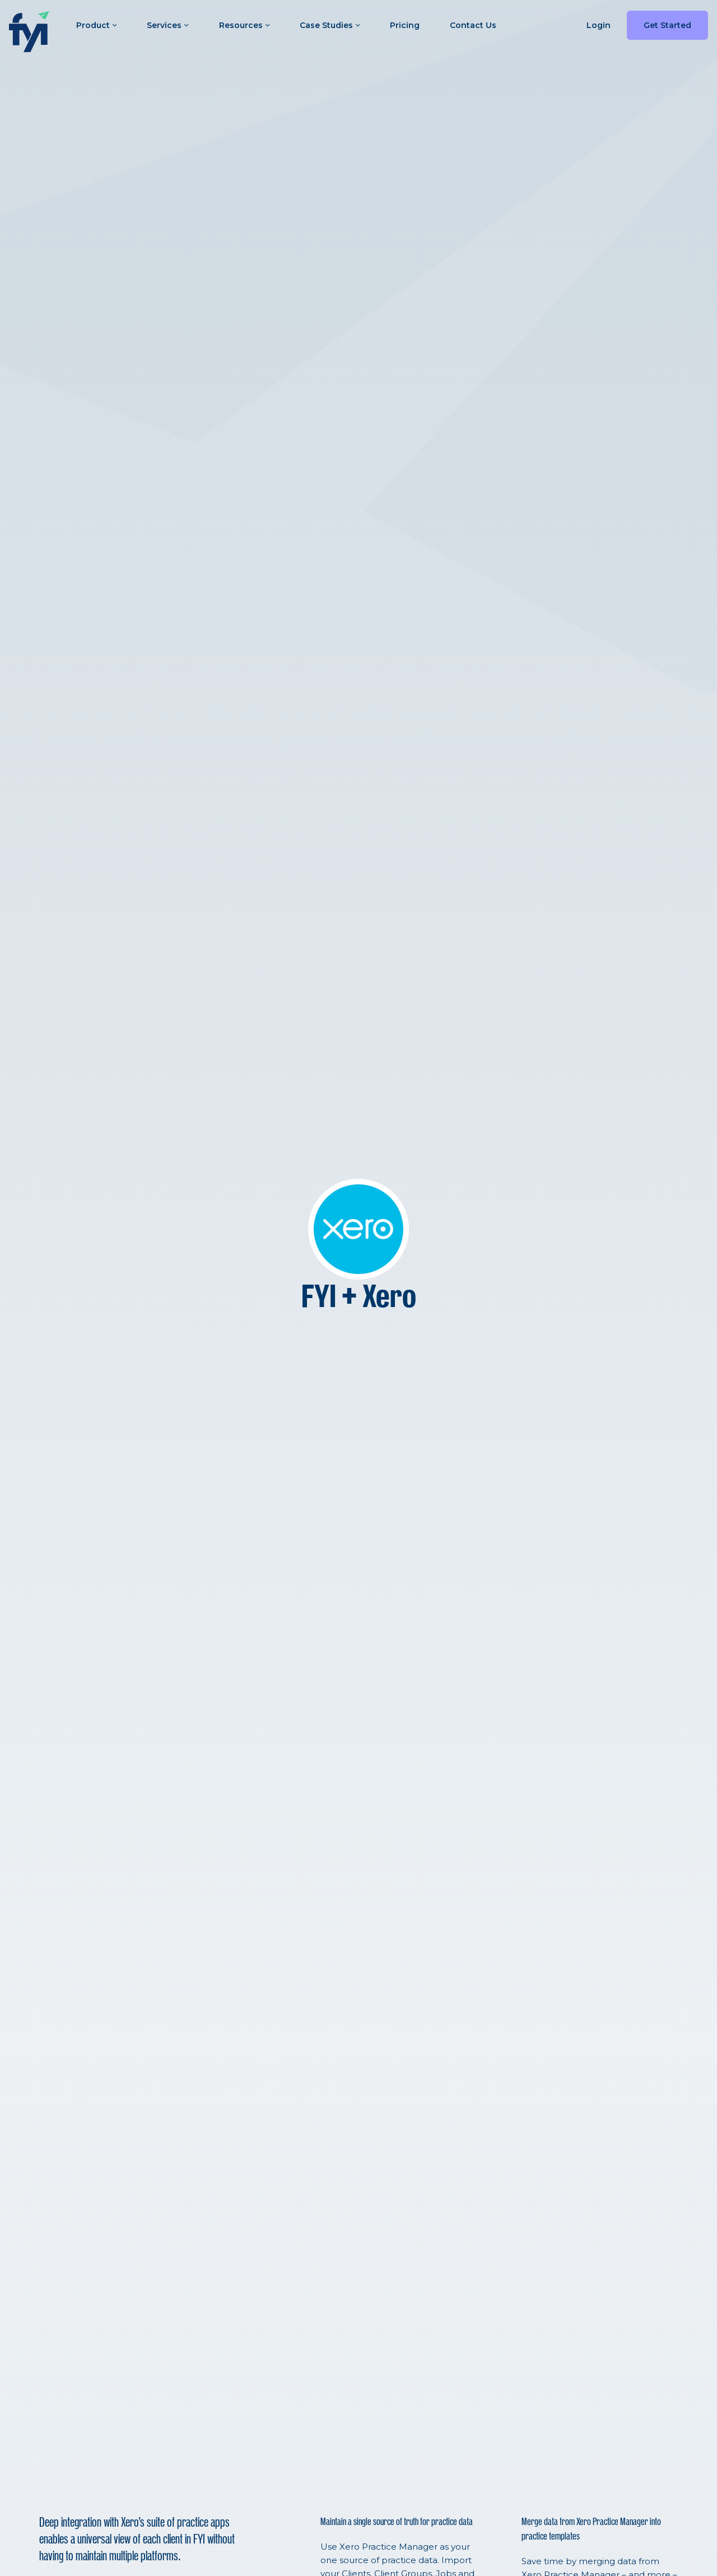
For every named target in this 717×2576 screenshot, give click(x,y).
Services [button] (167, 25)
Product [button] (96, 25)
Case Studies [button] (330, 25)
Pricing (405, 25)
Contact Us (473, 25)
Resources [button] (244, 25)
